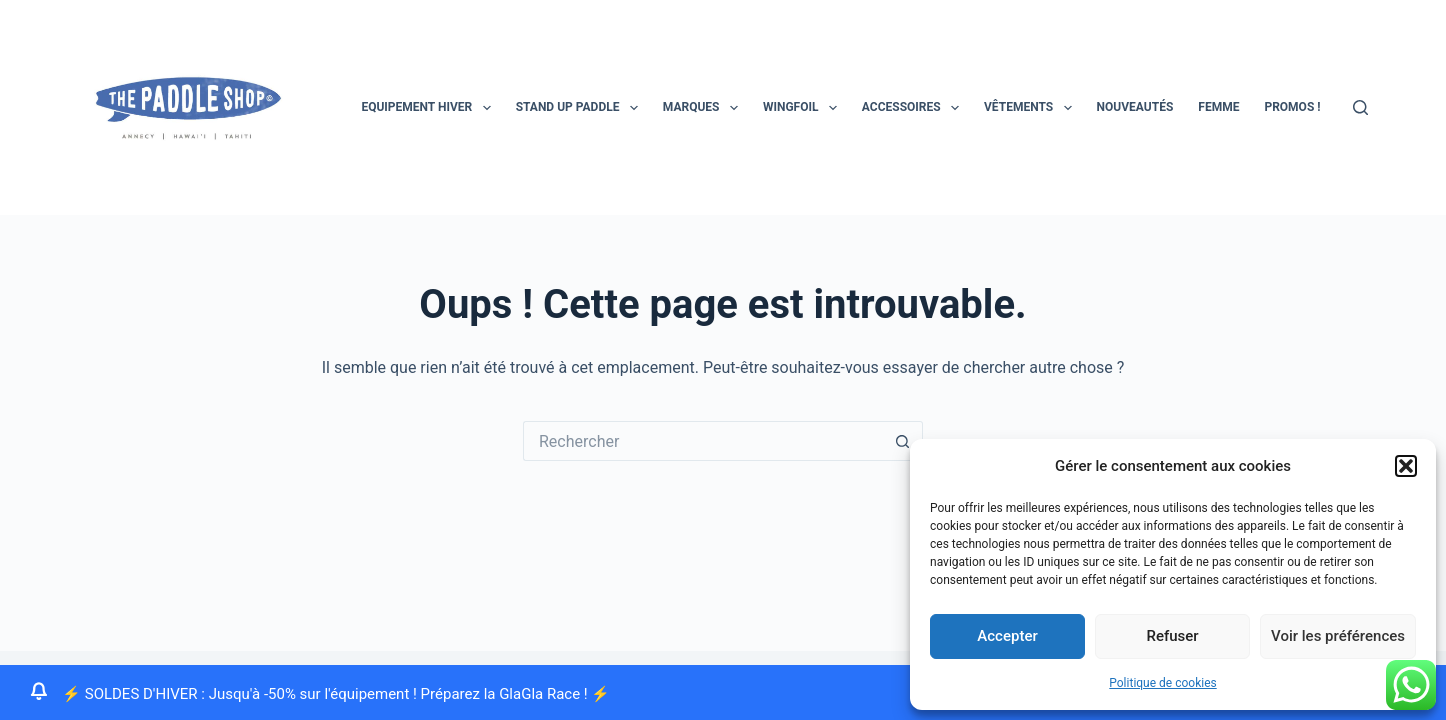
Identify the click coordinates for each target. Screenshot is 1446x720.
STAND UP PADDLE (581, 108)
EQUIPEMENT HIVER (429, 108)
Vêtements (1032, 108)
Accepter (1007, 636)
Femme (1218, 107)
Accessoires (914, 108)
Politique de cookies (1162, 683)
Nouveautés (1135, 107)
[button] (1406, 466)
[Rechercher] (1360, 107)
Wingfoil (804, 108)
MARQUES (704, 108)
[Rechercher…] (703, 441)
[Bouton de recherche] (903, 441)
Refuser (1172, 636)
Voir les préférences (1338, 636)
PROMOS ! (1292, 107)
